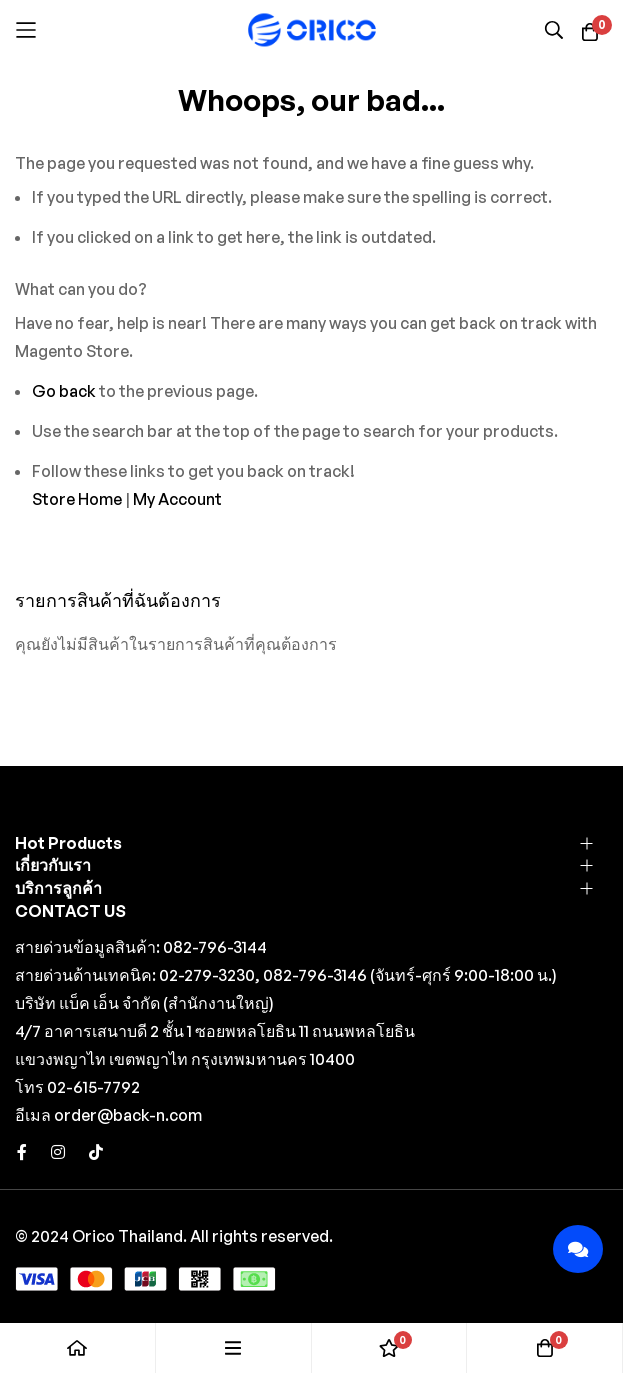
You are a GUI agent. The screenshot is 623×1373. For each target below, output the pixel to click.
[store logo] (312, 29)
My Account (177, 499)
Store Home (77, 499)
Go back (64, 391)
